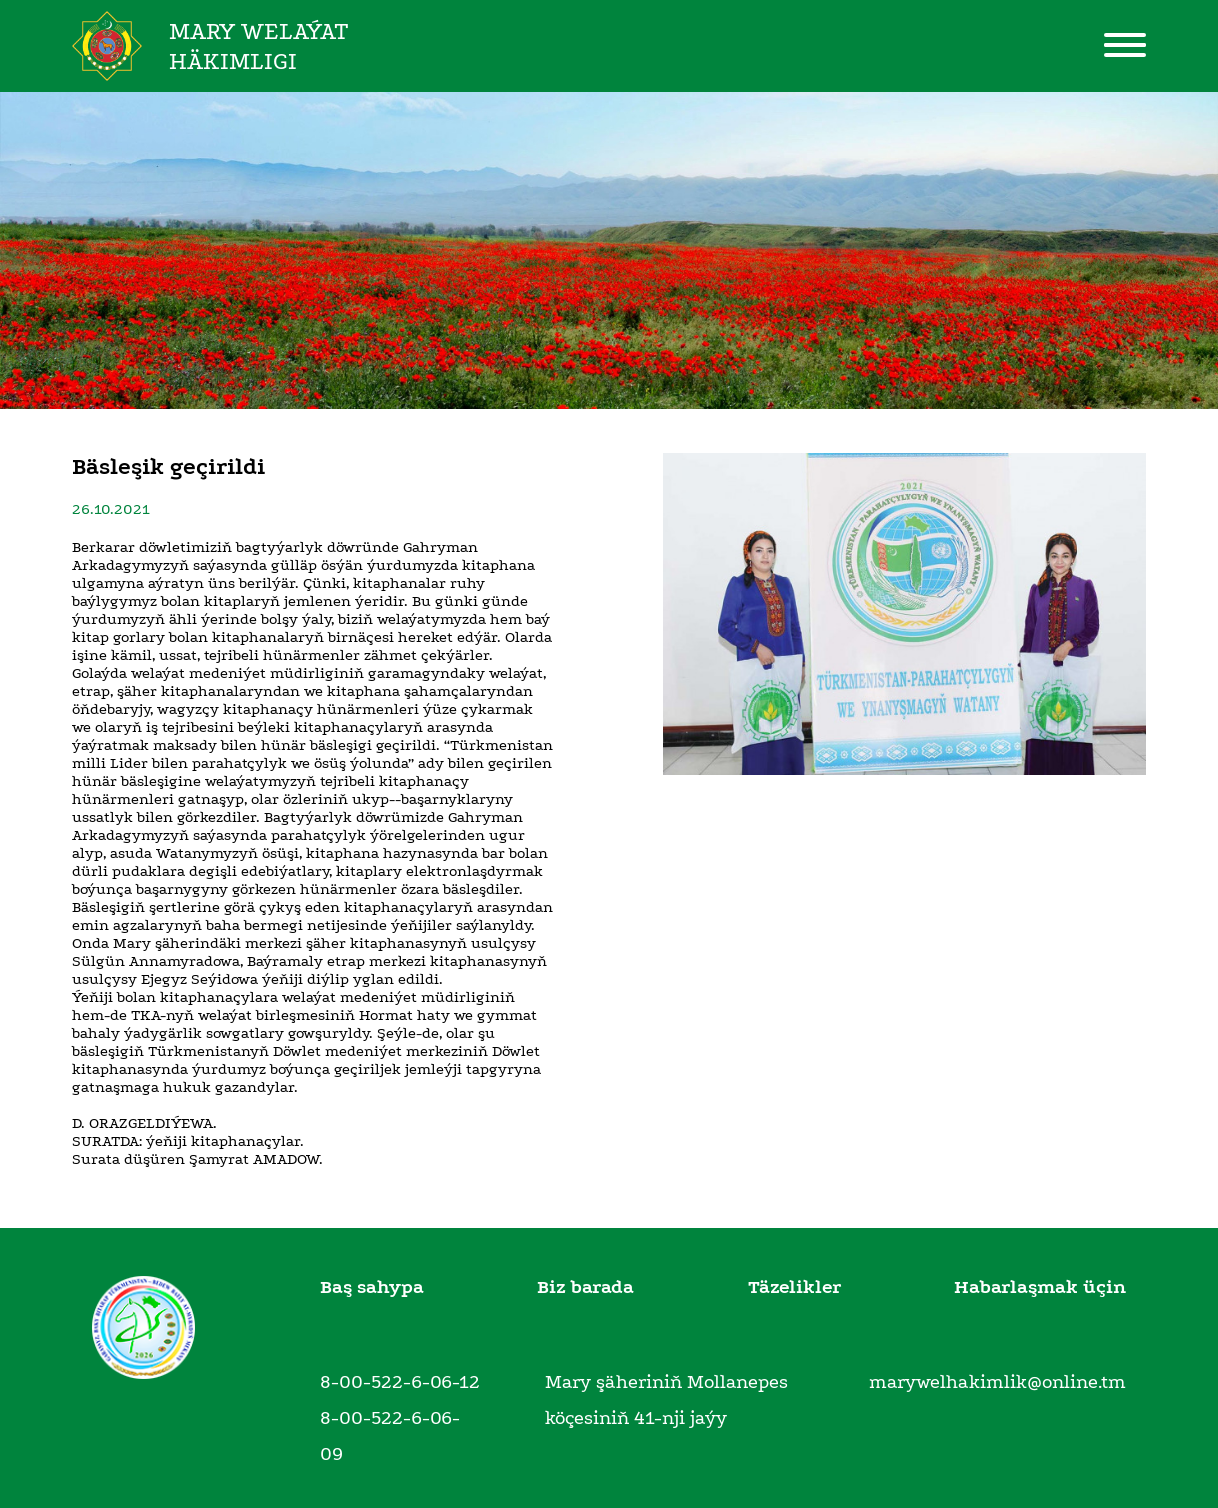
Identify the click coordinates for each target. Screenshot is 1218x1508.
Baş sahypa (372, 1287)
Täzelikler (794, 1287)
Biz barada (585, 1287)
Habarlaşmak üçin (1040, 1287)
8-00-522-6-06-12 (400, 1382)
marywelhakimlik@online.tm (997, 1382)
